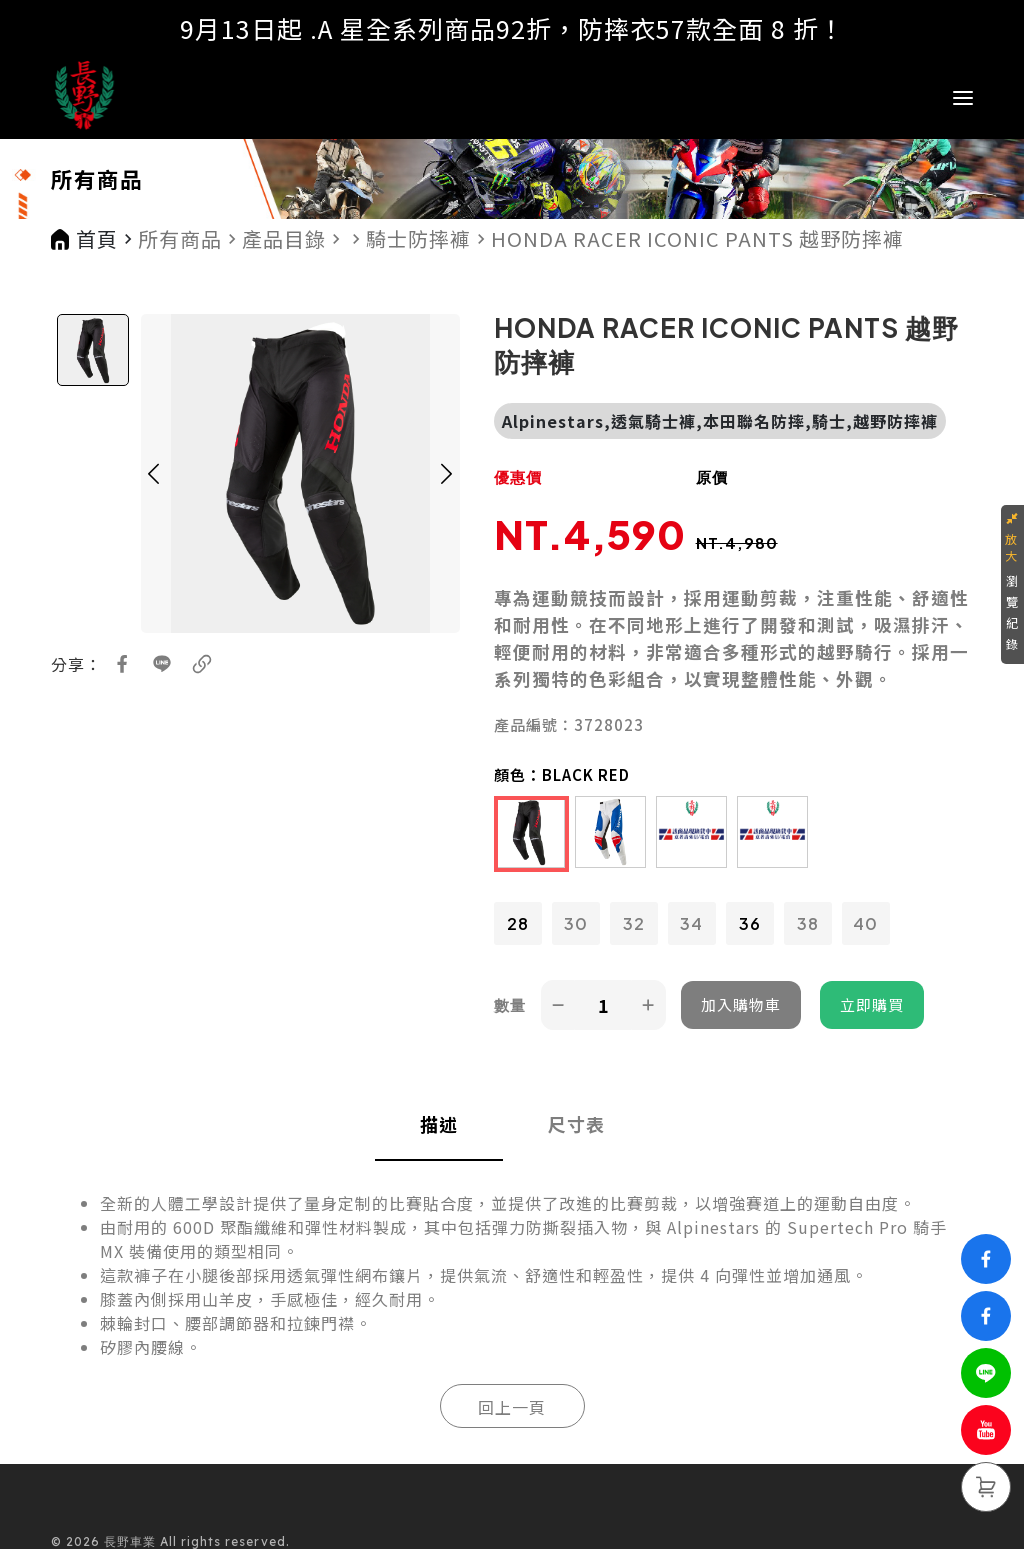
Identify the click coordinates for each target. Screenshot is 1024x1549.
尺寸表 (576, 1124)
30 (576, 923)
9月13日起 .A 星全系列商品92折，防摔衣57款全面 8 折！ (512, 28)
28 (518, 923)
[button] (154, 473)
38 (808, 923)
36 (750, 923)
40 (865, 923)
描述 (439, 1124)
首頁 (97, 239)
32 (634, 923)
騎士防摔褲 (418, 239)
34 (691, 923)
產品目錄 (284, 239)
